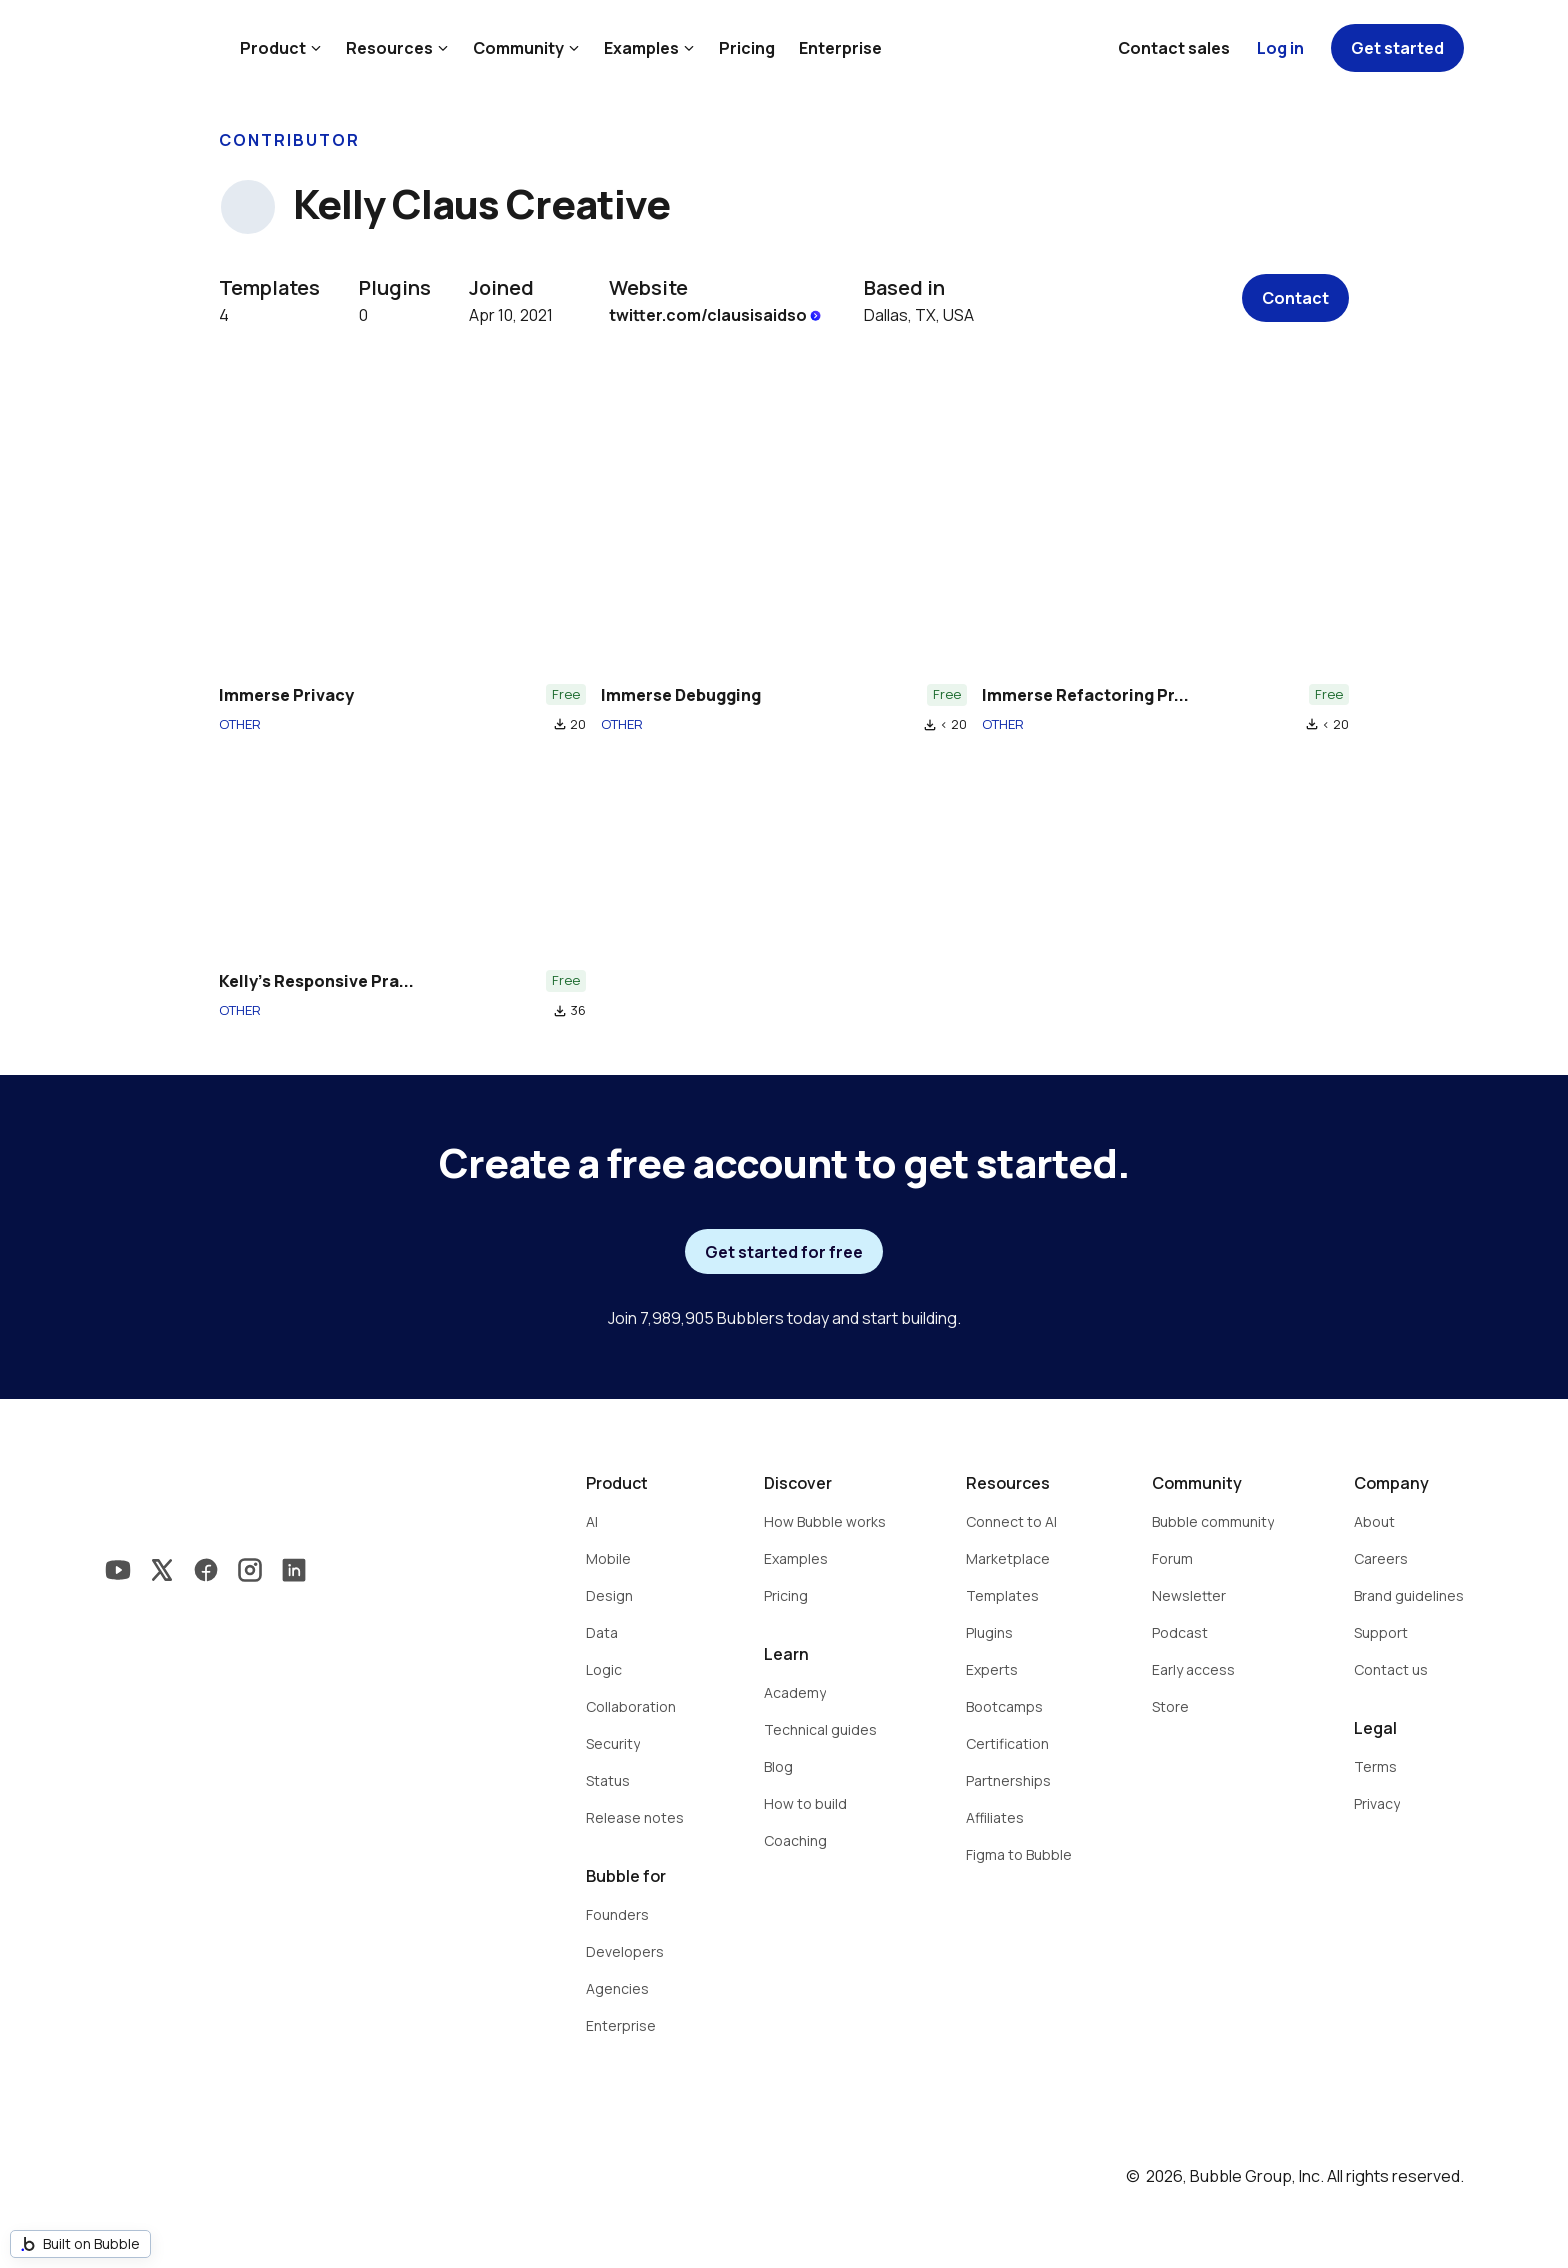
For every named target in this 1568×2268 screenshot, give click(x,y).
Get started (1397, 48)
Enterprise (840, 48)
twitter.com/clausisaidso (716, 315)
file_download (560, 724)
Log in (1280, 48)
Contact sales (1174, 48)
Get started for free (784, 1252)
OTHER (240, 724)
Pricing (747, 48)
